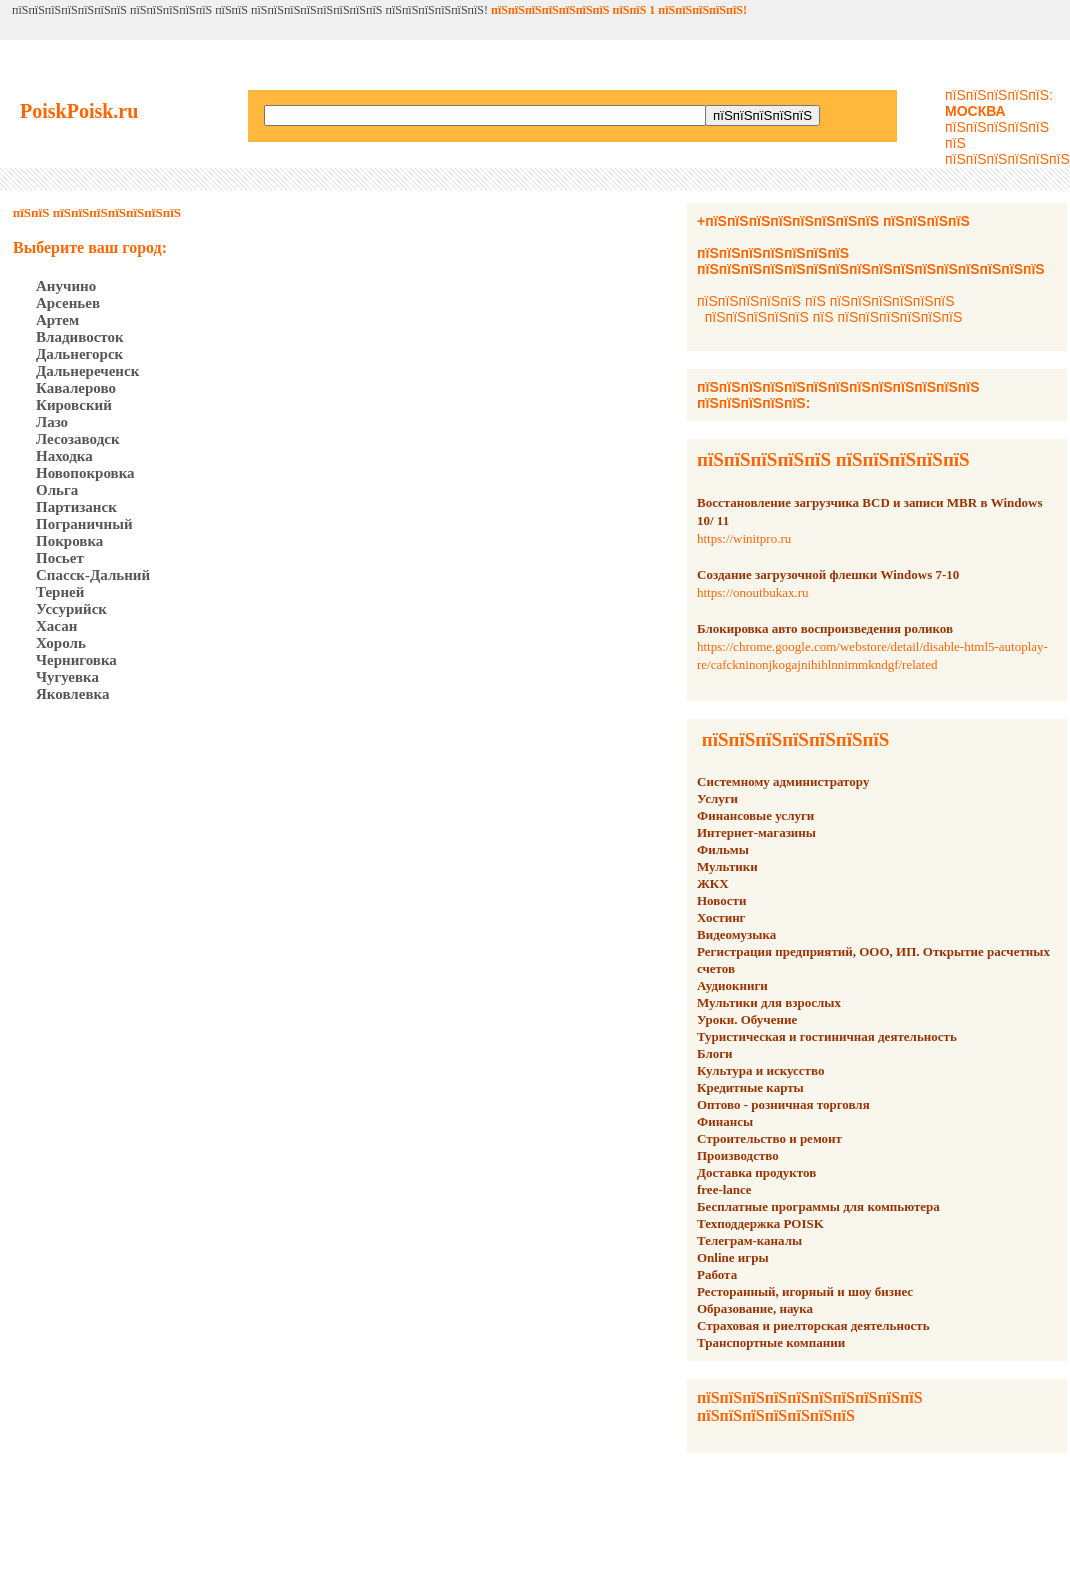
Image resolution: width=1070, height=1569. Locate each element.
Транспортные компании (771, 1342)
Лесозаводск (78, 439)
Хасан (56, 626)
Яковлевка (72, 694)
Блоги (715, 1053)
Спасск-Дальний (93, 575)
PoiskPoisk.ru (79, 111)
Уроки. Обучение (747, 1019)
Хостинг (721, 917)
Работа (717, 1274)
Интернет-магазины (756, 832)
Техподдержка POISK (760, 1223)
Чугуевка (67, 677)
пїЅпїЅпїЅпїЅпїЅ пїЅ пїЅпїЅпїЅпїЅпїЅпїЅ (825, 301)
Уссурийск (71, 609)
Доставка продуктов (756, 1172)
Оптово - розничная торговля (783, 1104)
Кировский (74, 405)
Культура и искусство (760, 1070)
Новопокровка (85, 473)
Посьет (60, 558)
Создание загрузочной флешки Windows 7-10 (828, 574)
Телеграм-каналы (749, 1240)
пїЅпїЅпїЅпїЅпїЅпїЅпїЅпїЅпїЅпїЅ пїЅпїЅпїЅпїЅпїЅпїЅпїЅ (810, 1406)
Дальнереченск (87, 371)
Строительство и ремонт (769, 1138)
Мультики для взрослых (769, 1002)
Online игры (733, 1257)
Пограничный (84, 524)
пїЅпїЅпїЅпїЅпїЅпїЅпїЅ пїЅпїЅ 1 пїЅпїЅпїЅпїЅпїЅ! (619, 10)
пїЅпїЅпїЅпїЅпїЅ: (999, 103)
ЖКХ (713, 883)
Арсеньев (68, 303)
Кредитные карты (750, 1087)
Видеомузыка (736, 934)
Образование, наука (755, 1308)
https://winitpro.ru (744, 538)
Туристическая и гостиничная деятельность (827, 1036)
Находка (64, 456)
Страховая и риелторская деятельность (813, 1325)
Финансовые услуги (755, 815)
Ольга (57, 490)
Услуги (717, 798)
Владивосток (80, 337)
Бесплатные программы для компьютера (818, 1206)
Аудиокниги (732, 985)
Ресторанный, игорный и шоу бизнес (805, 1291)
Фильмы (723, 849)
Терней (60, 592)
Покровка (69, 541)
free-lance (724, 1189)
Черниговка (76, 660)
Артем (57, 320)
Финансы (725, 1121)
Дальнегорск (79, 354)
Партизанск (76, 507)
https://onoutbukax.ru (753, 592)
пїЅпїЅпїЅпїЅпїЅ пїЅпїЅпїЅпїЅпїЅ (833, 459)
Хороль (61, 643)
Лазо (52, 422)
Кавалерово (76, 388)
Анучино (66, 286)
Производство (738, 1155)
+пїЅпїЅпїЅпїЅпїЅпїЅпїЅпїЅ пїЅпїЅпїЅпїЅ (833, 221)
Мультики (727, 866)
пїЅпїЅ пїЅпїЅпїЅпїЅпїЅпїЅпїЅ (97, 212)
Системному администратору (783, 781)
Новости (721, 900)
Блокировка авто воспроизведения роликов (825, 628)
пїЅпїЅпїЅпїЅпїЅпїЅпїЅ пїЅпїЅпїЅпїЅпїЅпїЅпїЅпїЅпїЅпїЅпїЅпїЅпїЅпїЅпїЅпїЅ (871, 261)
